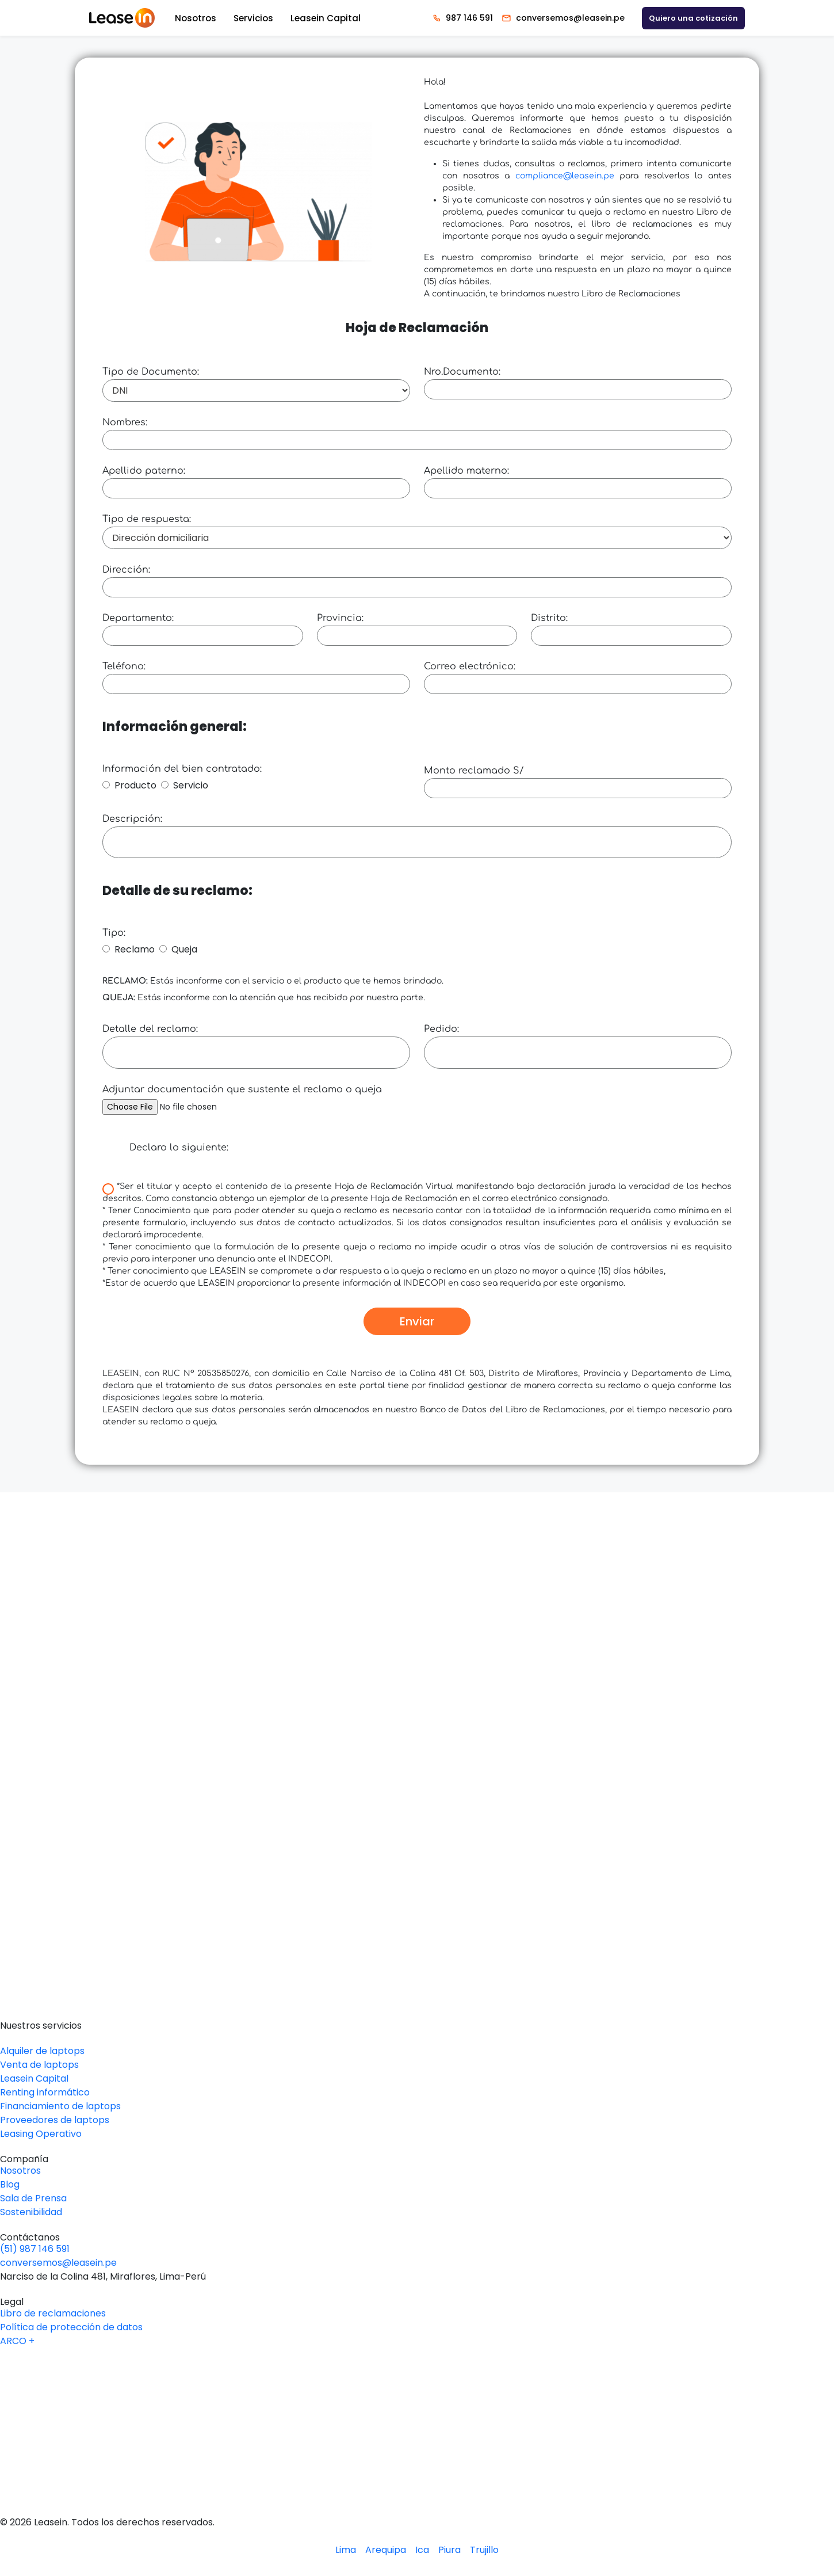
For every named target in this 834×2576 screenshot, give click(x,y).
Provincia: (340, 618)
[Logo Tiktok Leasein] (417, 2477)
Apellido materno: (466, 471)
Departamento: (138, 618)
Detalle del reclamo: (150, 1029)
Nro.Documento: (462, 372)
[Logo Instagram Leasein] (417, 2454)
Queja (184, 949)
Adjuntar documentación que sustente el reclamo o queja (242, 1089)
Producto (135, 785)
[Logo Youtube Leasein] (417, 2409)
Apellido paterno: (143, 471)
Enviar (417, 1321)
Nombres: (124, 422)
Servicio (190, 785)
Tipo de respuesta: (146, 519)
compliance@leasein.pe (564, 176)
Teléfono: (124, 666)
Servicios (253, 18)
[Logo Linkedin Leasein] (417, 2387)
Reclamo (134, 949)
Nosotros (195, 18)
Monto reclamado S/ (474, 770)
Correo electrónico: (469, 666)
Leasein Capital (325, 18)
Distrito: (549, 618)
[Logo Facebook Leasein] (417, 2432)
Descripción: (132, 819)
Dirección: (126, 570)
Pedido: (441, 1029)
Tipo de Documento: (150, 372)
